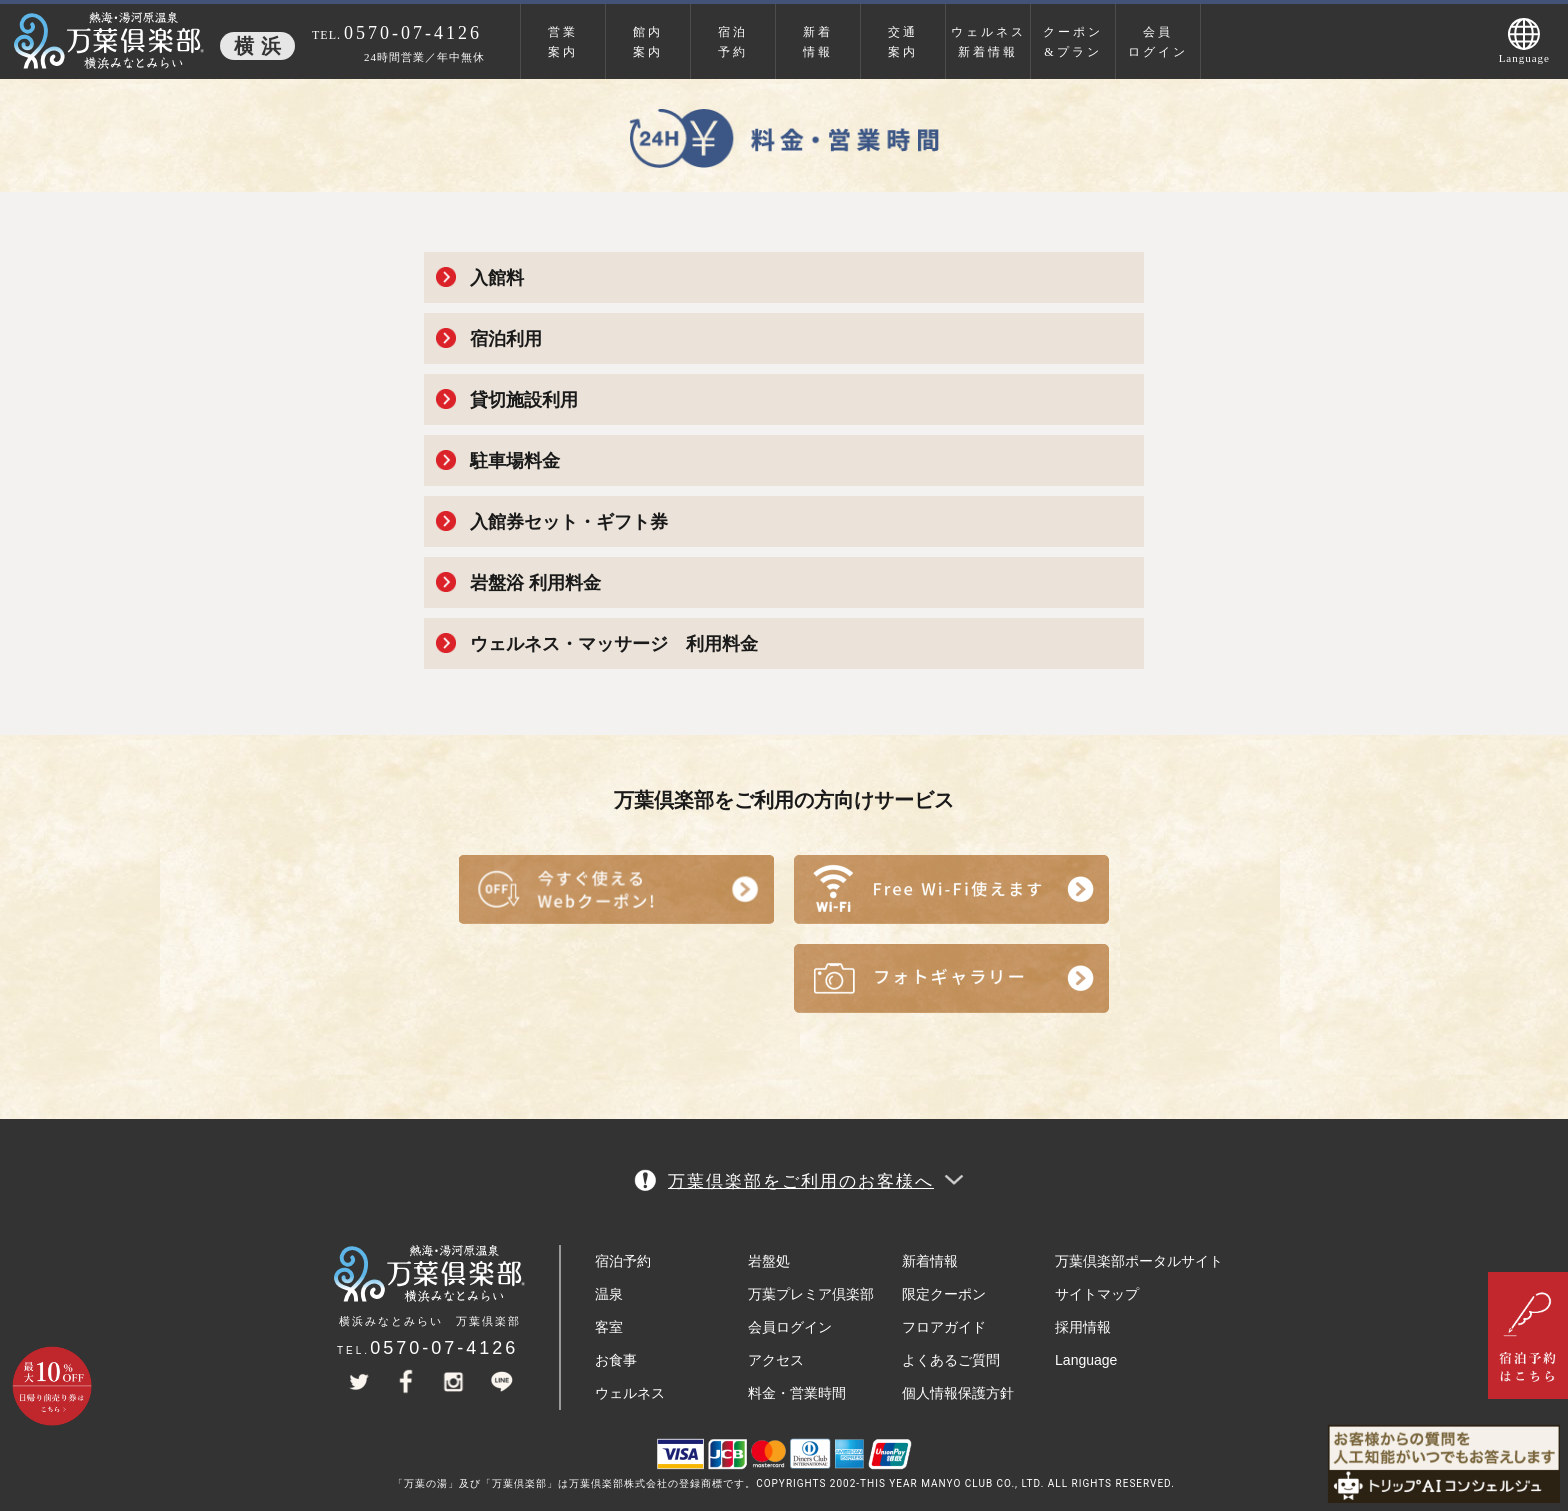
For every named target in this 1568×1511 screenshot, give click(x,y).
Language (1086, 1360)
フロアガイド (944, 1327)
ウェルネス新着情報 (988, 42)
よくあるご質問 (951, 1360)
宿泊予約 (733, 42)
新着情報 (818, 42)
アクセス (776, 1360)
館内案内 (648, 42)
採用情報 (1083, 1327)
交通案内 (903, 42)
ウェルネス (630, 1393)
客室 (609, 1327)
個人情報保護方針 (958, 1393)
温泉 (609, 1294)
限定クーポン (944, 1294)
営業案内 (563, 42)
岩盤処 (769, 1261)
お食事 (616, 1360)
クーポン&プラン (1073, 42)
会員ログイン (1158, 42)
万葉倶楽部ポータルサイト (1139, 1261)
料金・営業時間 (797, 1393)
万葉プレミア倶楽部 (811, 1294)
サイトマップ (1097, 1294)
